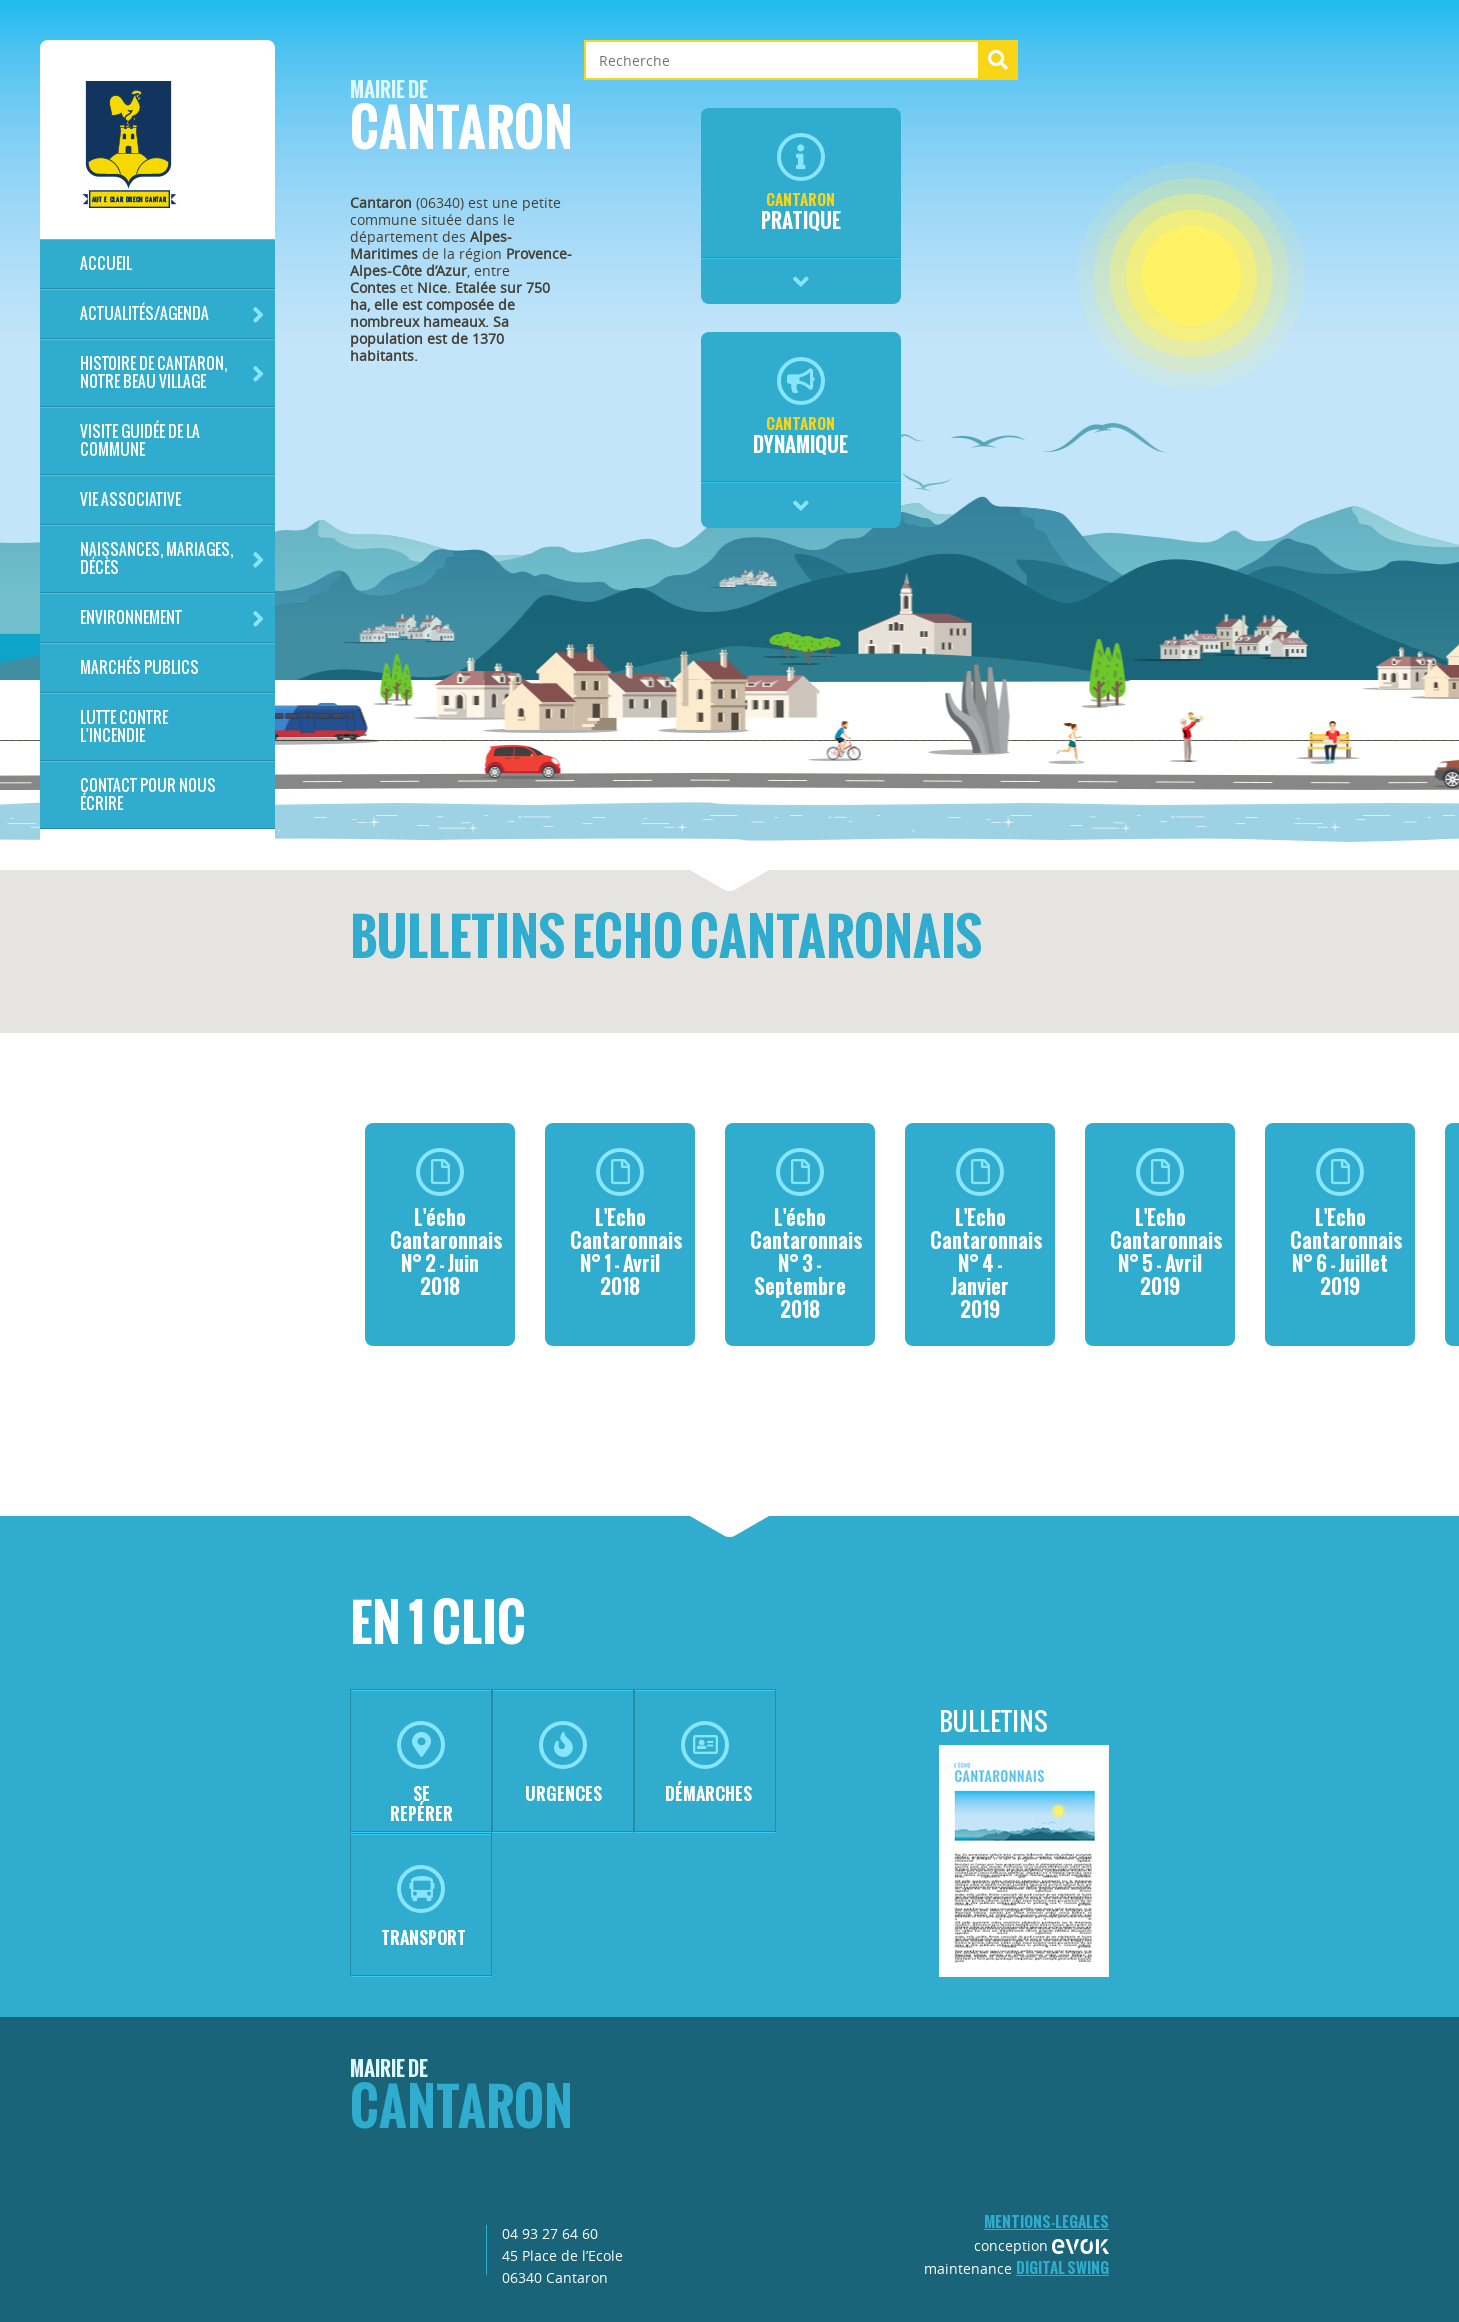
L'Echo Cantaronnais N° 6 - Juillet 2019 (1346, 1224)
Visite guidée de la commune (140, 440)
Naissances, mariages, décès (172, 558)
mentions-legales (1046, 2221)
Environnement (172, 618)
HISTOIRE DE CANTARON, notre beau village (172, 372)
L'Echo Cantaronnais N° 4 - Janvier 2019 (986, 1236)
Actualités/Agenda (172, 314)
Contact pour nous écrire (148, 794)
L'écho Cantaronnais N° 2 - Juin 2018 (446, 1224)
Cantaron (461, 121)
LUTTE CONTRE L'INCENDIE (124, 726)
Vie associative (130, 499)
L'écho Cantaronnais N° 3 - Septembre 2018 (806, 1236)
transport (423, 1907)
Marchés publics (139, 667)
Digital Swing (1062, 2267)
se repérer (421, 1773)
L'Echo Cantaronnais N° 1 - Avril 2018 (626, 1224)
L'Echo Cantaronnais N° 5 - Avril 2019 (1166, 1224)
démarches (708, 1763)
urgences (563, 1763)
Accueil (106, 263)
